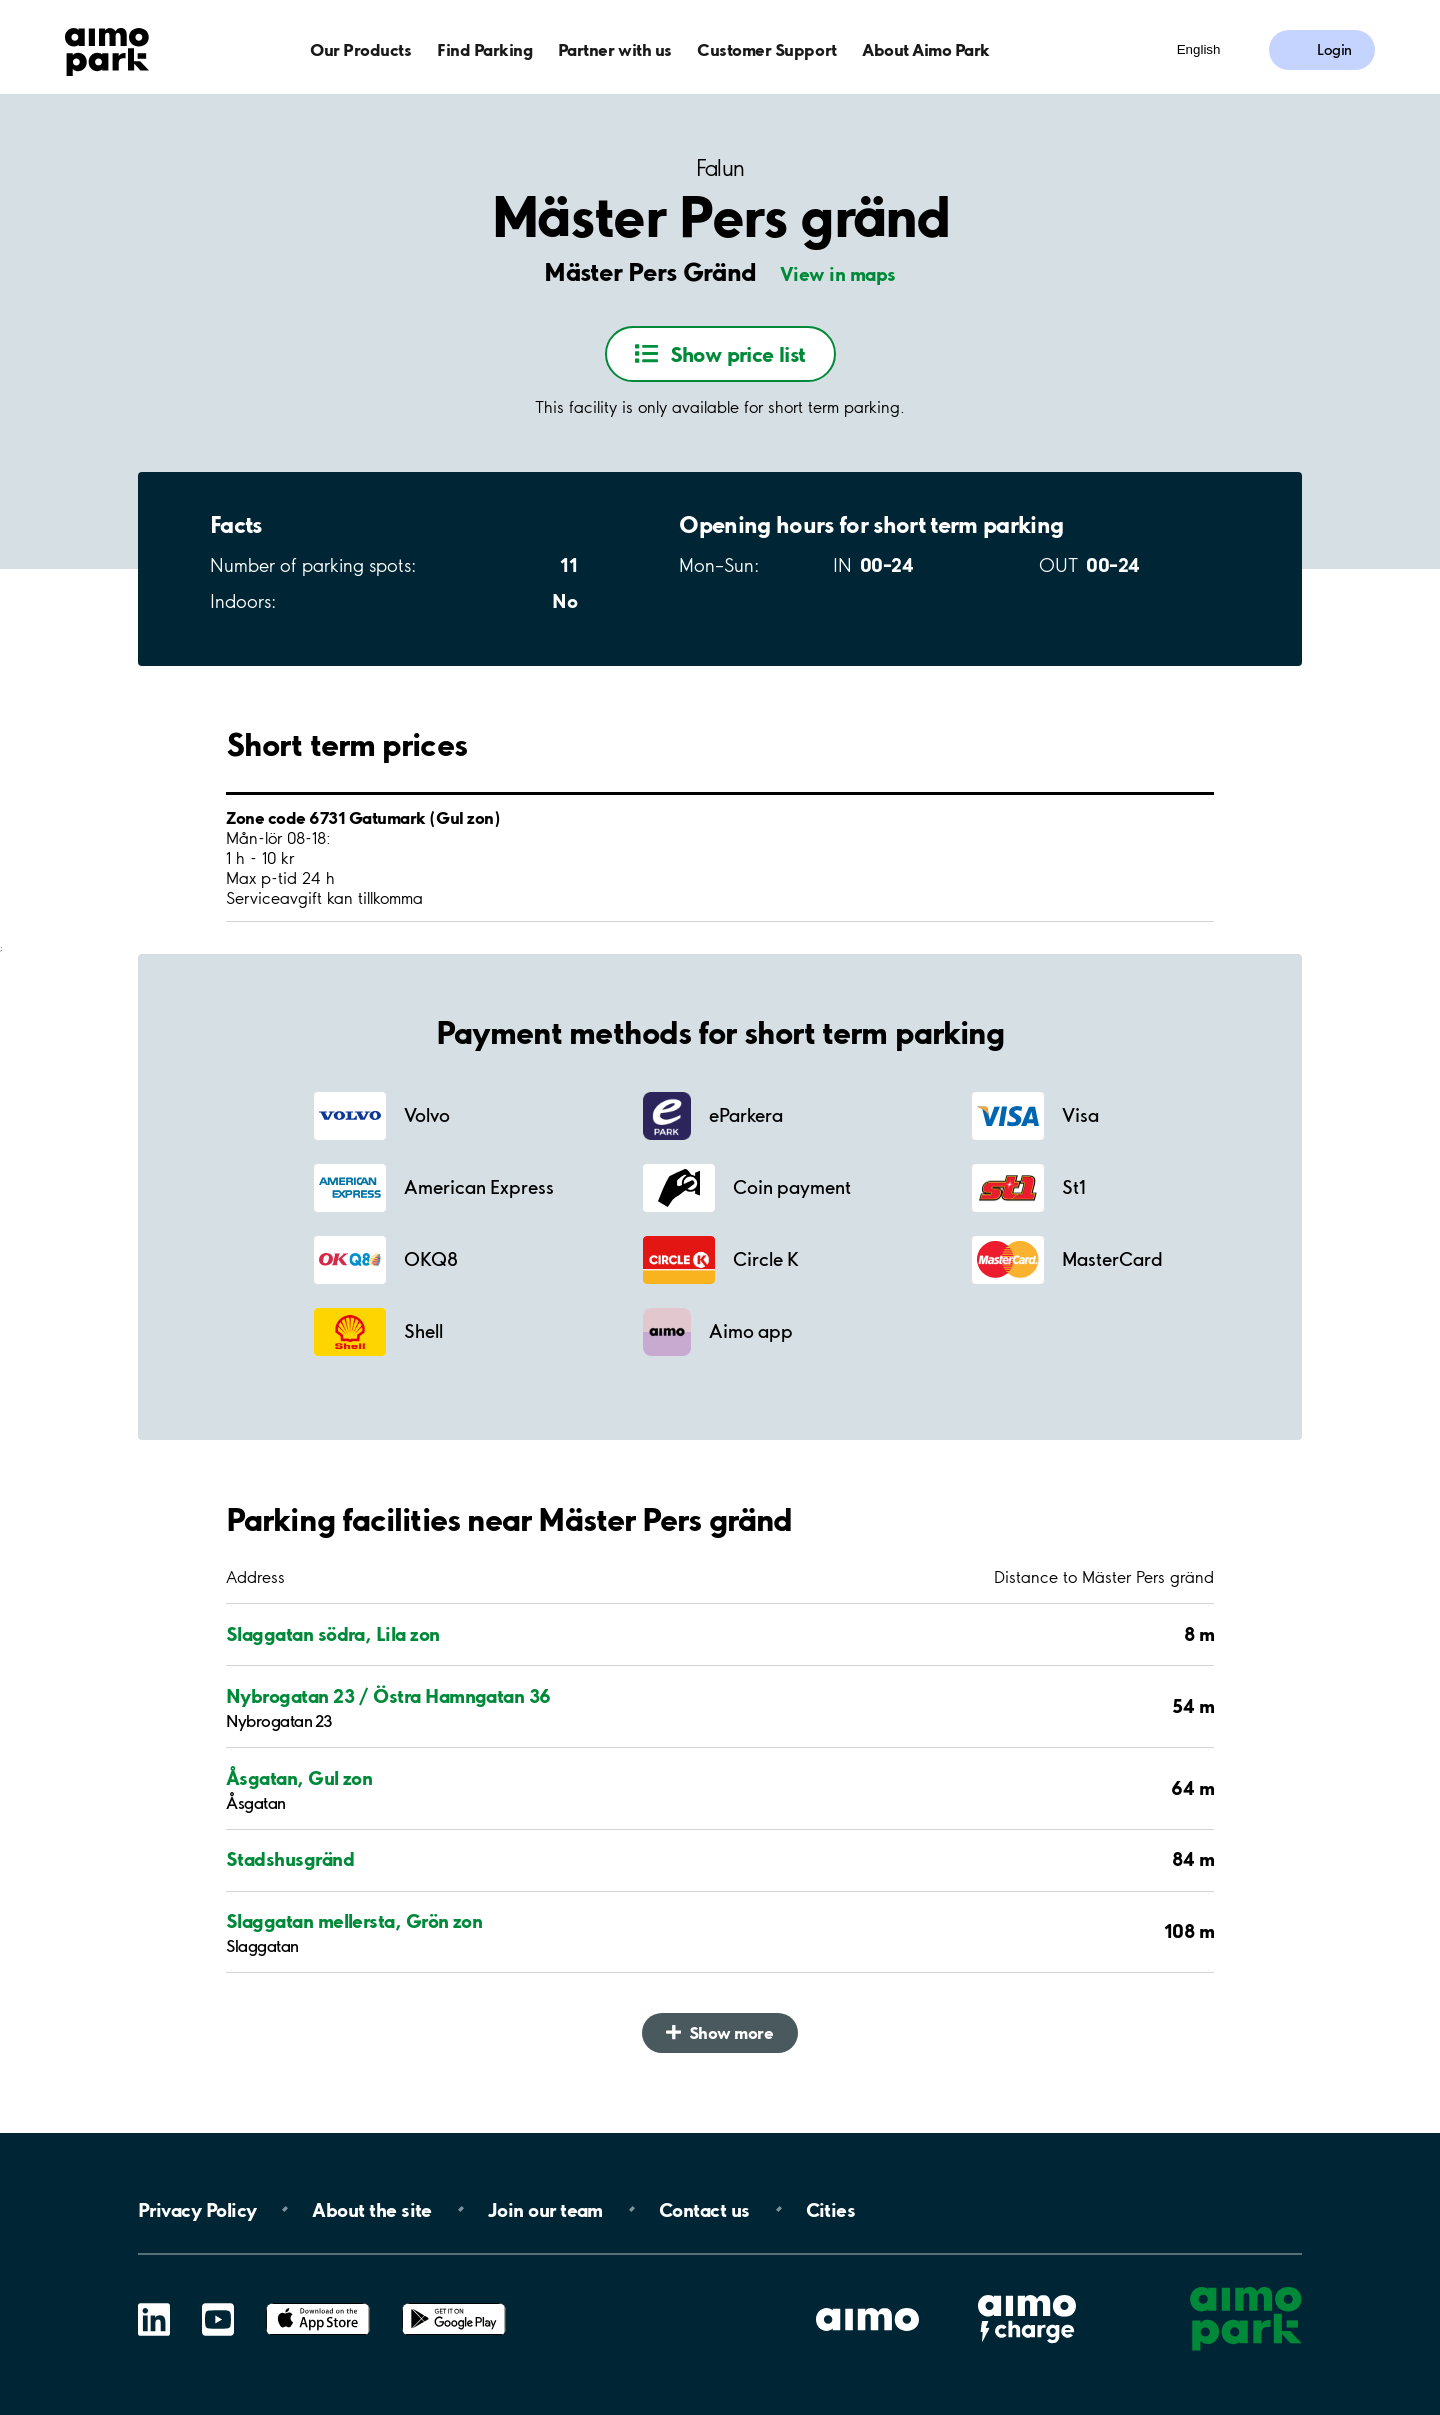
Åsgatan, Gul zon (299, 1778)
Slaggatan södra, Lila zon (333, 1634)
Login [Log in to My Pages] (1334, 50)
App (318, 2303)
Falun (720, 168)
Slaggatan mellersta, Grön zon (354, 1921)
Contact (704, 2209)
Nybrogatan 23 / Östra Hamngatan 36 (388, 1696)
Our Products (360, 49)
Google (454, 2303)
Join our (545, 2209)
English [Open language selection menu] (1199, 49)
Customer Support (766, 49)
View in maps (838, 274)
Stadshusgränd (290, 1859)
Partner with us (615, 49)
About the (371, 2209)
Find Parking (484, 49)
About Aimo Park (926, 49)
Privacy (197, 2209)
